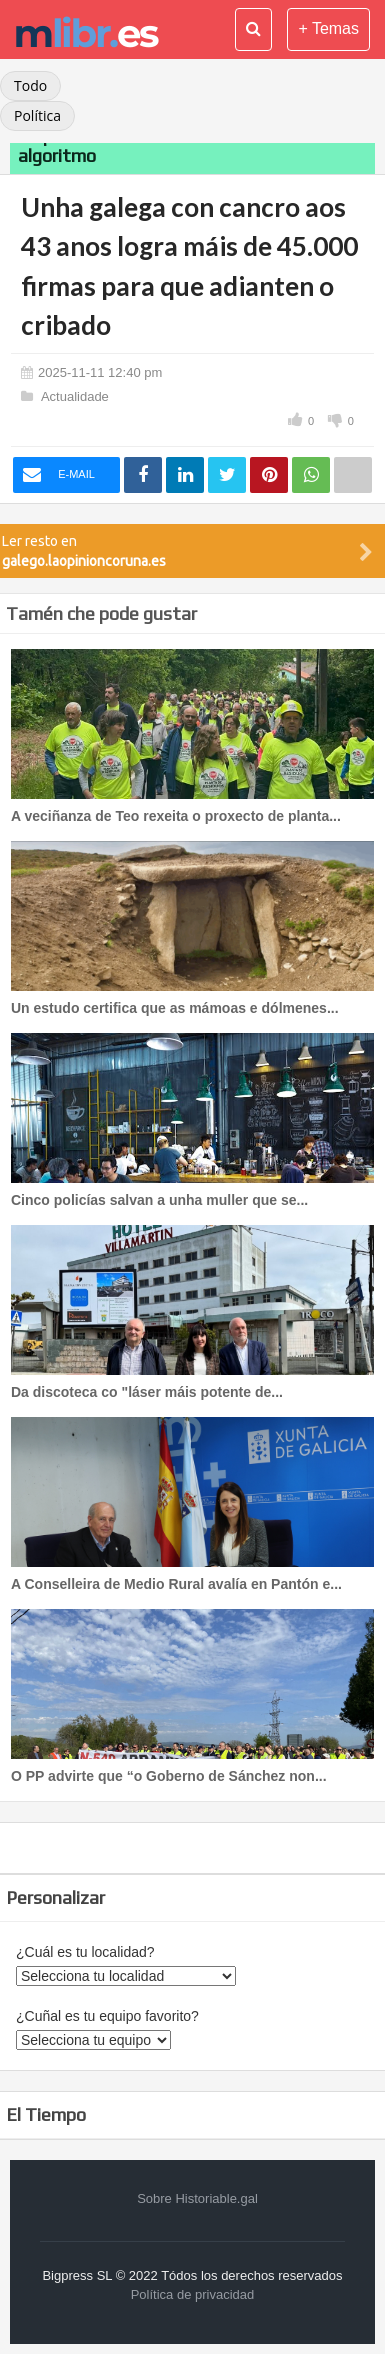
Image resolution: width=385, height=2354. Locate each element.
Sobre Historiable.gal (197, 2198)
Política (37, 115)
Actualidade (75, 396)
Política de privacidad (193, 2294)
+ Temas (328, 28)
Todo (30, 85)
